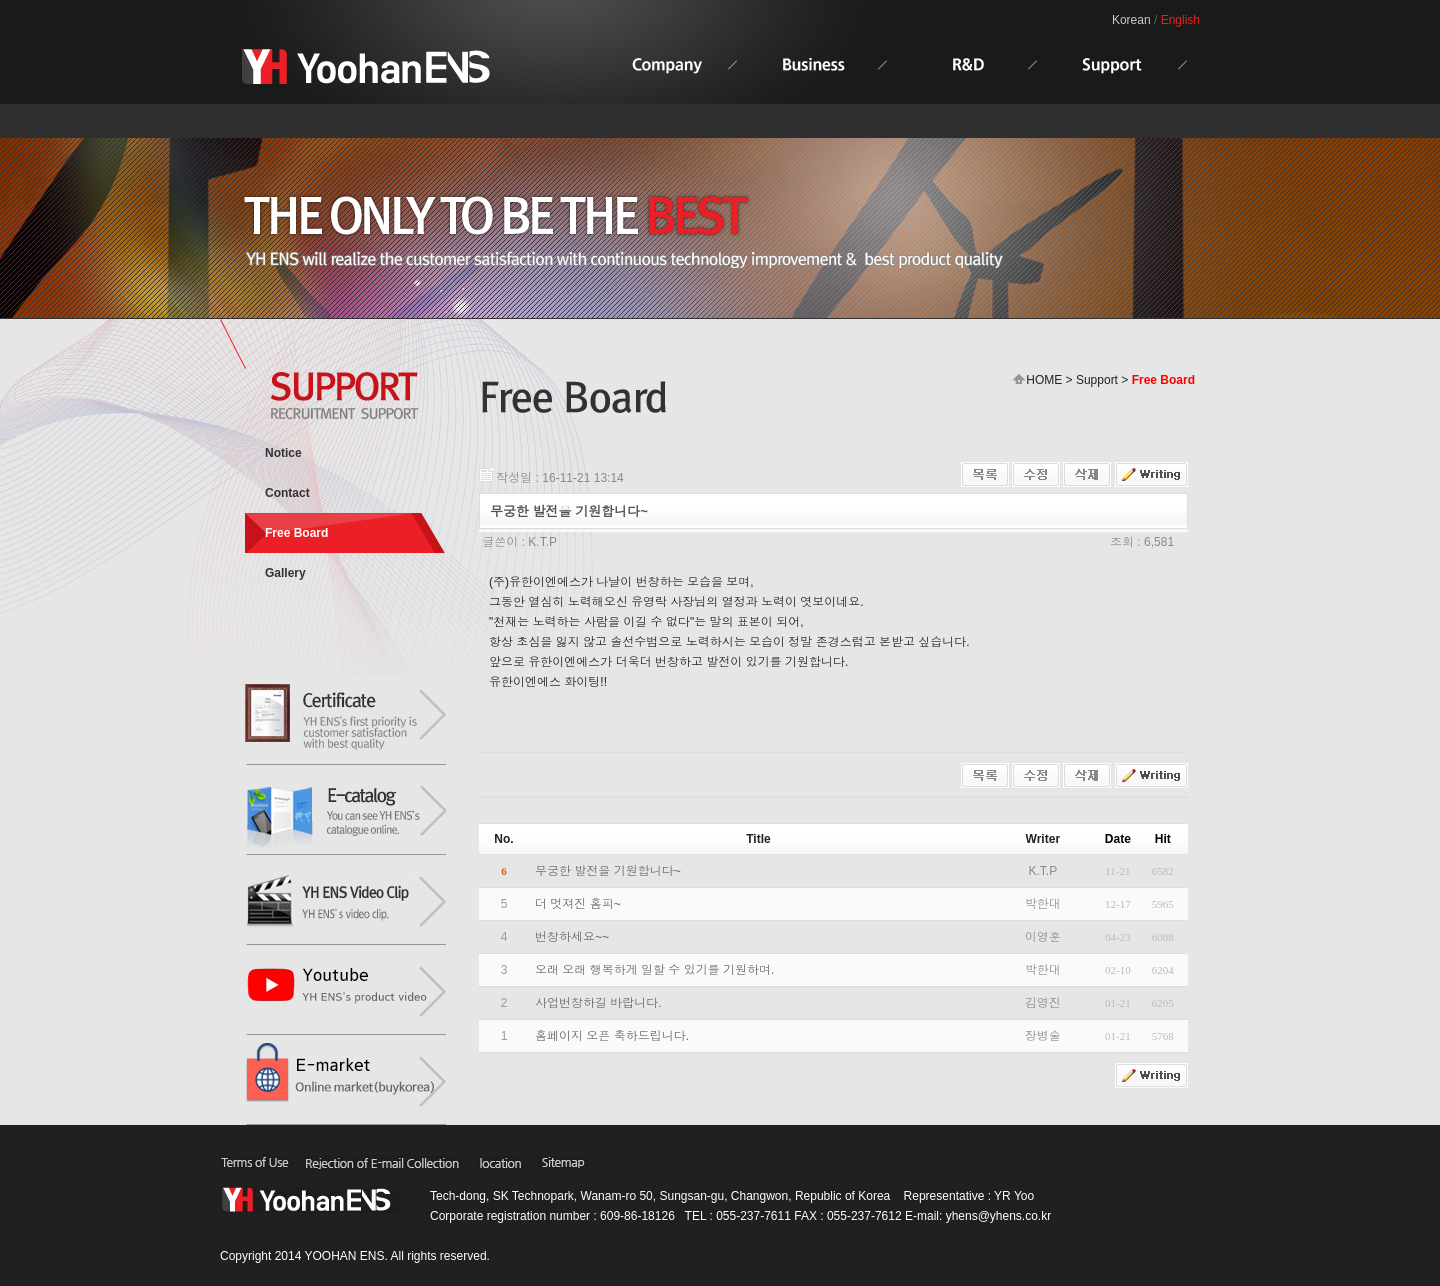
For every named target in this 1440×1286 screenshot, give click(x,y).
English (1180, 20)
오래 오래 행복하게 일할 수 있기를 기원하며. (654, 970)
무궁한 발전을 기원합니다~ (608, 871)
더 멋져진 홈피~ (578, 904)
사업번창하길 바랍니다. (598, 1003)
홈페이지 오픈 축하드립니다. (612, 1036)
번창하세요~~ (572, 937)
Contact (287, 493)
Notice (283, 453)
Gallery (285, 573)
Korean (1131, 20)
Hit (1163, 839)
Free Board (296, 533)
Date (1118, 839)
